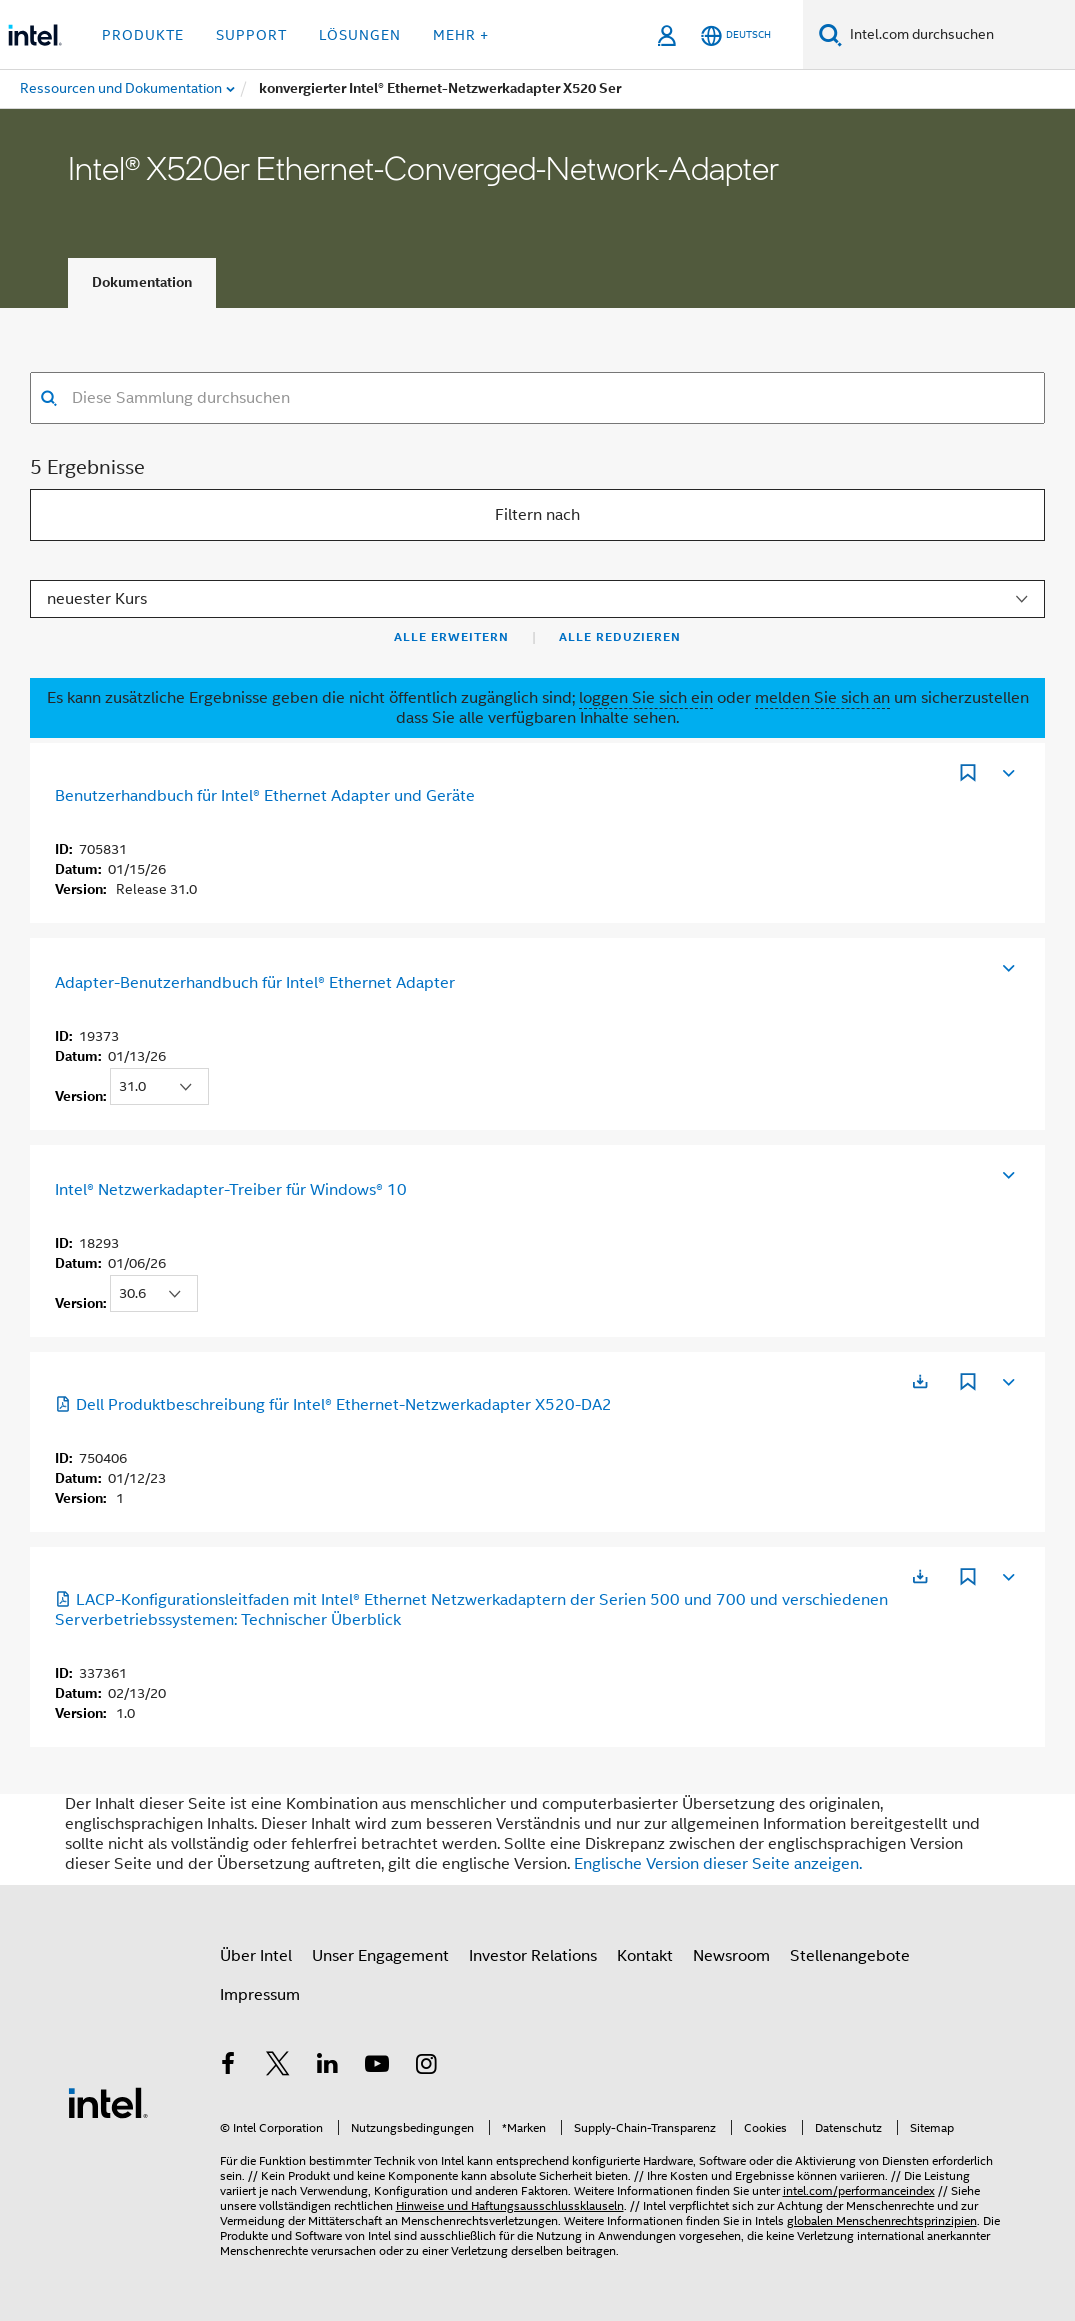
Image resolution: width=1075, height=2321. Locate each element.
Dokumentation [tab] (142, 282)
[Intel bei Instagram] (427, 2067)
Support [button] (251, 35)
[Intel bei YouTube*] (377, 2067)
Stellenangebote (850, 1956)
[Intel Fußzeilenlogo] (108, 2102)
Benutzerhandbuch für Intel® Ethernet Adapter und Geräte (265, 796)
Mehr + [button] (461, 35)
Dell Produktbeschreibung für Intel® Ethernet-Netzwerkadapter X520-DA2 (333, 1405)
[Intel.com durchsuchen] (958, 35)
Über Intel (256, 1956)
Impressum (260, 1995)
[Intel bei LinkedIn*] (328, 2067)
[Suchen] (830, 34)
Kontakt (645, 1956)
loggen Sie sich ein (646, 698)
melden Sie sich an (822, 698)
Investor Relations (533, 1956)
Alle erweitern (451, 637)
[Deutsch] (736, 35)
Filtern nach (537, 515)
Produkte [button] (143, 35)
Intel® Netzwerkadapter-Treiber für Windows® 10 (231, 1190)
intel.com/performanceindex (859, 2190)
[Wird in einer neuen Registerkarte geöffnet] (920, 1381)
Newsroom (731, 1956)
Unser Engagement (380, 1956)
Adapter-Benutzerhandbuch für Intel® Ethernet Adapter (255, 983)
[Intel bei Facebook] (229, 2067)
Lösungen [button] (360, 35)
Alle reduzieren (620, 637)
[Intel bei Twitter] (278, 2067)
